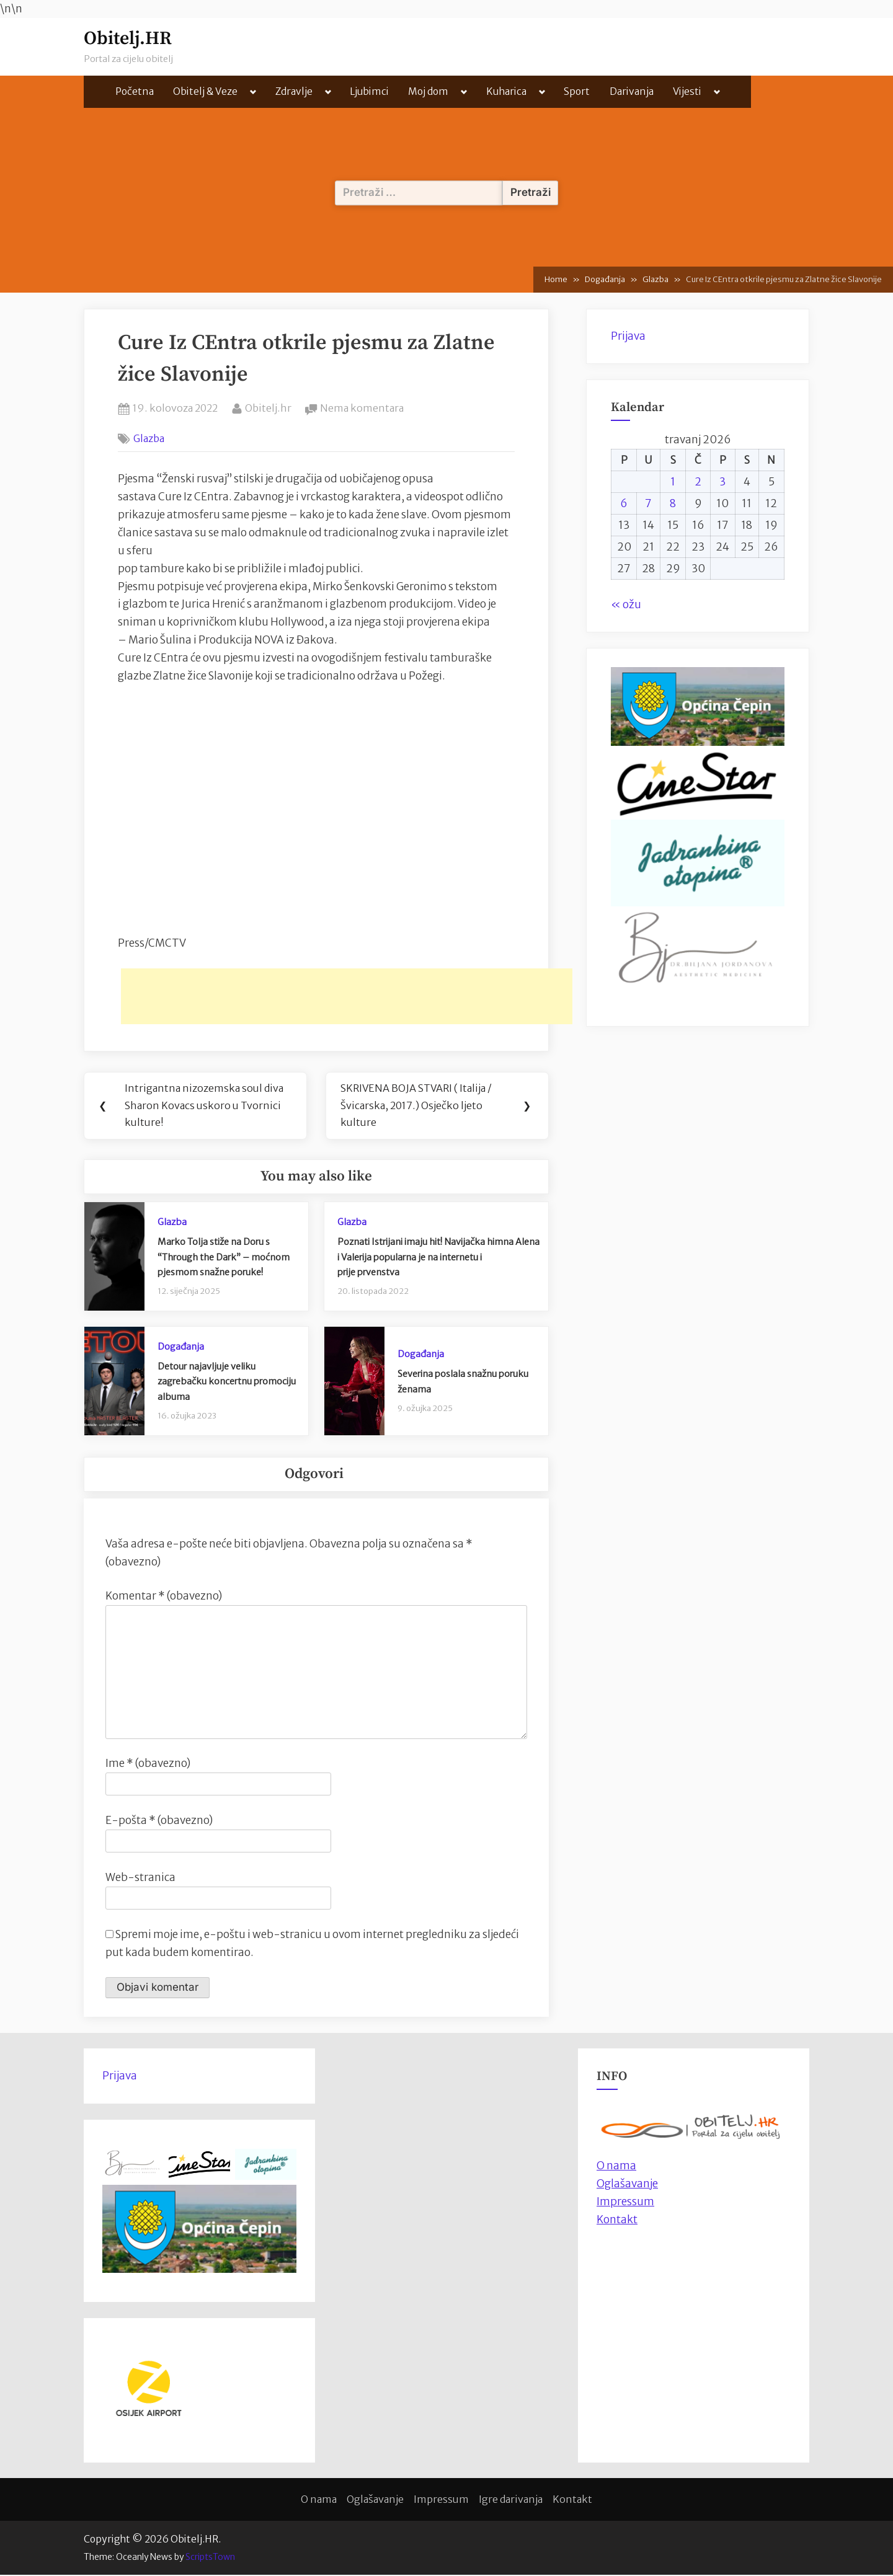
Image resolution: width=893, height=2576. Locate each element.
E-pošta (159, 1821)
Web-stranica (140, 1878)
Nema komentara (362, 408)
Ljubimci (369, 91)
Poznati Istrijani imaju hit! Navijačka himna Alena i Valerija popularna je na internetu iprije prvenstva (438, 1258)
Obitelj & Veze (205, 91)
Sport (577, 91)
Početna (134, 91)
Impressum (625, 2203)
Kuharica (506, 91)
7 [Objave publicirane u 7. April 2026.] (648, 503)
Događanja (181, 1347)
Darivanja (632, 91)
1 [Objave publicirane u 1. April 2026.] (672, 482)
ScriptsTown (210, 2558)
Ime (147, 1764)
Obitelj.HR (128, 38)
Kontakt (617, 2221)
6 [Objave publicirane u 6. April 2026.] (624, 503)
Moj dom (428, 91)
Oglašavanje (627, 2185)
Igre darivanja (511, 2500)
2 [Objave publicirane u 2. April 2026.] (698, 482)
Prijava (628, 336)
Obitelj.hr (268, 407)
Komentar (163, 1596)
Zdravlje (294, 91)
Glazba (148, 438)
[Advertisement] (346, 996)
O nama (319, 2500)
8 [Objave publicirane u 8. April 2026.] (673, 503)
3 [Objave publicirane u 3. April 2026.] (722, 482)
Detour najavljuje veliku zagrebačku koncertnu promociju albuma (227, 1383)
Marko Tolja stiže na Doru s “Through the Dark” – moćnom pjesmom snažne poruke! (224, 1258)
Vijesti (687, 91)
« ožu (626, 604)
